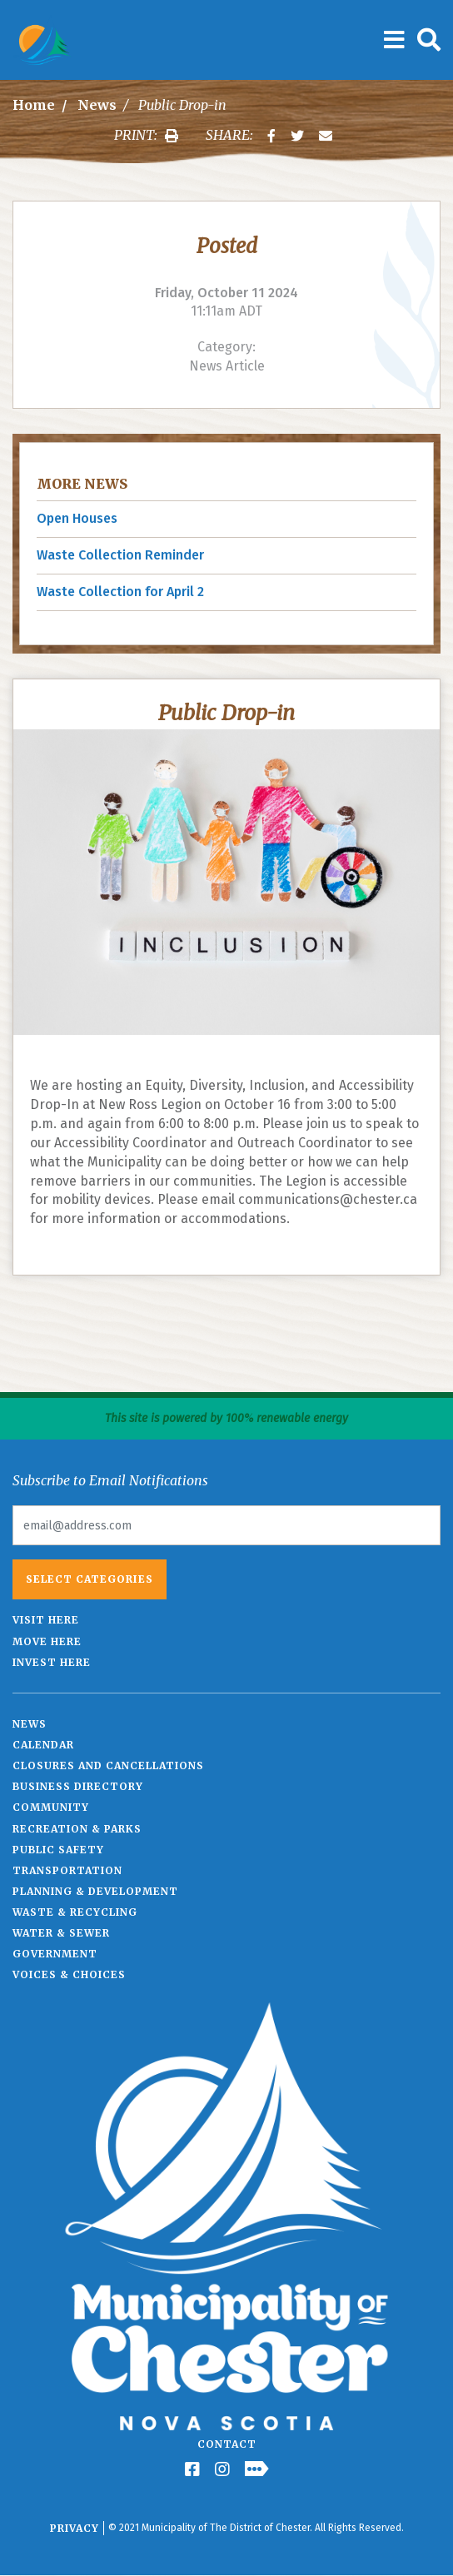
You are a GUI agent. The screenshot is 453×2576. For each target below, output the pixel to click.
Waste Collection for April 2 (120, 591)
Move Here (47, 1641)
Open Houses (77, 518)
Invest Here (51, 1662)
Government (54, 1953)
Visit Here (45, 1620)
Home (33, 105)
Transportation (67, 1870)
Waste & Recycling (74, 1912)
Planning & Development (95, 1891)
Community (50, 1807)
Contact (226, 2444)
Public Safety (58, 1849)
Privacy (74, 2528)
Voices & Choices (69, 1974)
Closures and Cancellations (108, 1765)
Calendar (43, 1744)
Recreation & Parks (77, 1829)
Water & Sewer (61, 1933)
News (97, 105)
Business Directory (77, 1786)
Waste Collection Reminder (120, 555)
